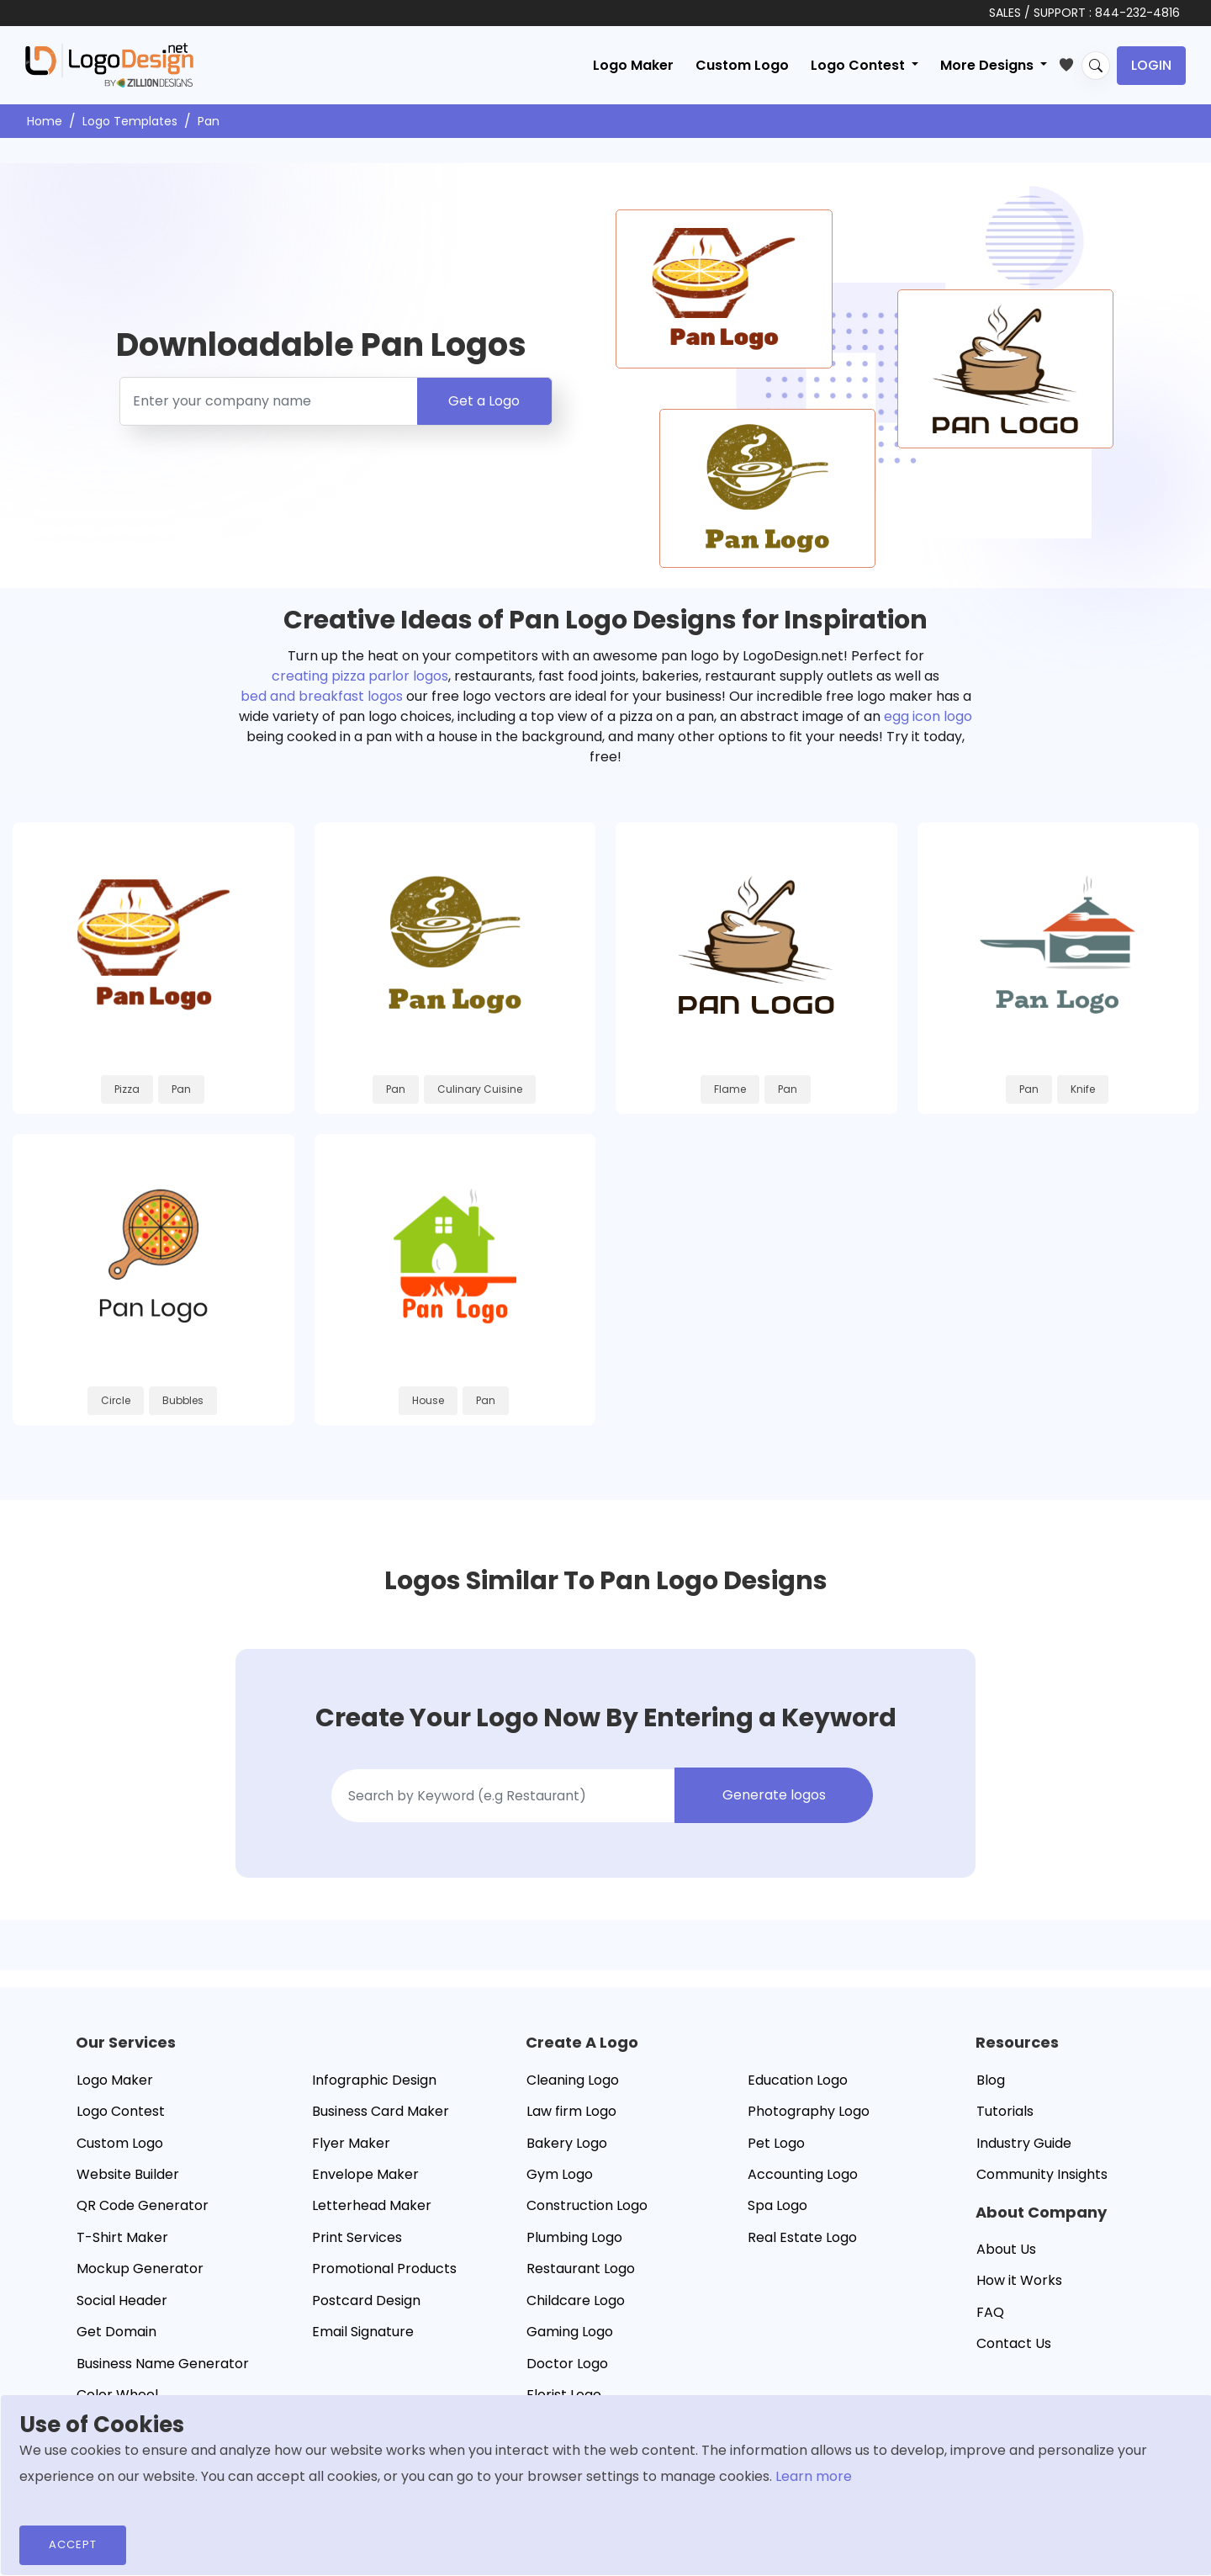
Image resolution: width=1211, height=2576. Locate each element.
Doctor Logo (567, 2365)
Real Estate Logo (802, 2239)
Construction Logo (587, 2208)
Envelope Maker (365, 2176)
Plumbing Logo (574, 2239)
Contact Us (1013, 2346)
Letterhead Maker (371, 2208)
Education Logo (798, 2081)
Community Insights (1042, 2176)
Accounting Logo (803, 2176)
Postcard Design (366, 2302)
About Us (1006, 2251)
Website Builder (128, 2176)
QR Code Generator (143, 2208)
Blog (990, 2081)
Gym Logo (559, 2176)
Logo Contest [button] (859, 65)
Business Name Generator (163, 2365)
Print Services (357, 2239)
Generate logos (774, 1797)
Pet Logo (776, 2145)
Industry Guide (1023, 2145)
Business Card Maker (380, 2113)
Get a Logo (484, 401)
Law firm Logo (571, 2113)
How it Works (1019, 2282)
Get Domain (116, 2334)
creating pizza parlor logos (360, 676)
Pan (208, 121)
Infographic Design (374, 2081)
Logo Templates (129, 121)
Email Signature (363, 2334)
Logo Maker (633, 65)
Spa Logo (777, 2208)
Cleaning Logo (572, 2081)
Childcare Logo (575, 2302)
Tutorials (1005, 2113)
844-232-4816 (1137, 12)
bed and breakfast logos (322, 696)
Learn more (813, 2476)
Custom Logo (742, 65)
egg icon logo (928, 716)
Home (44, 121)
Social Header (122, 2302)
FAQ (990, 2314)
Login (1151, 65)
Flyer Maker (351, 2145)
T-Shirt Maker (122, 2239)
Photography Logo (809, 2113)
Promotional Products (384, 2271)
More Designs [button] (988, 65)
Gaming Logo (569, 2334)
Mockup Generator (140, 2271)
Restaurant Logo (580, 2271)
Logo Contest (121, 2113)
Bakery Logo (566, 2145)
